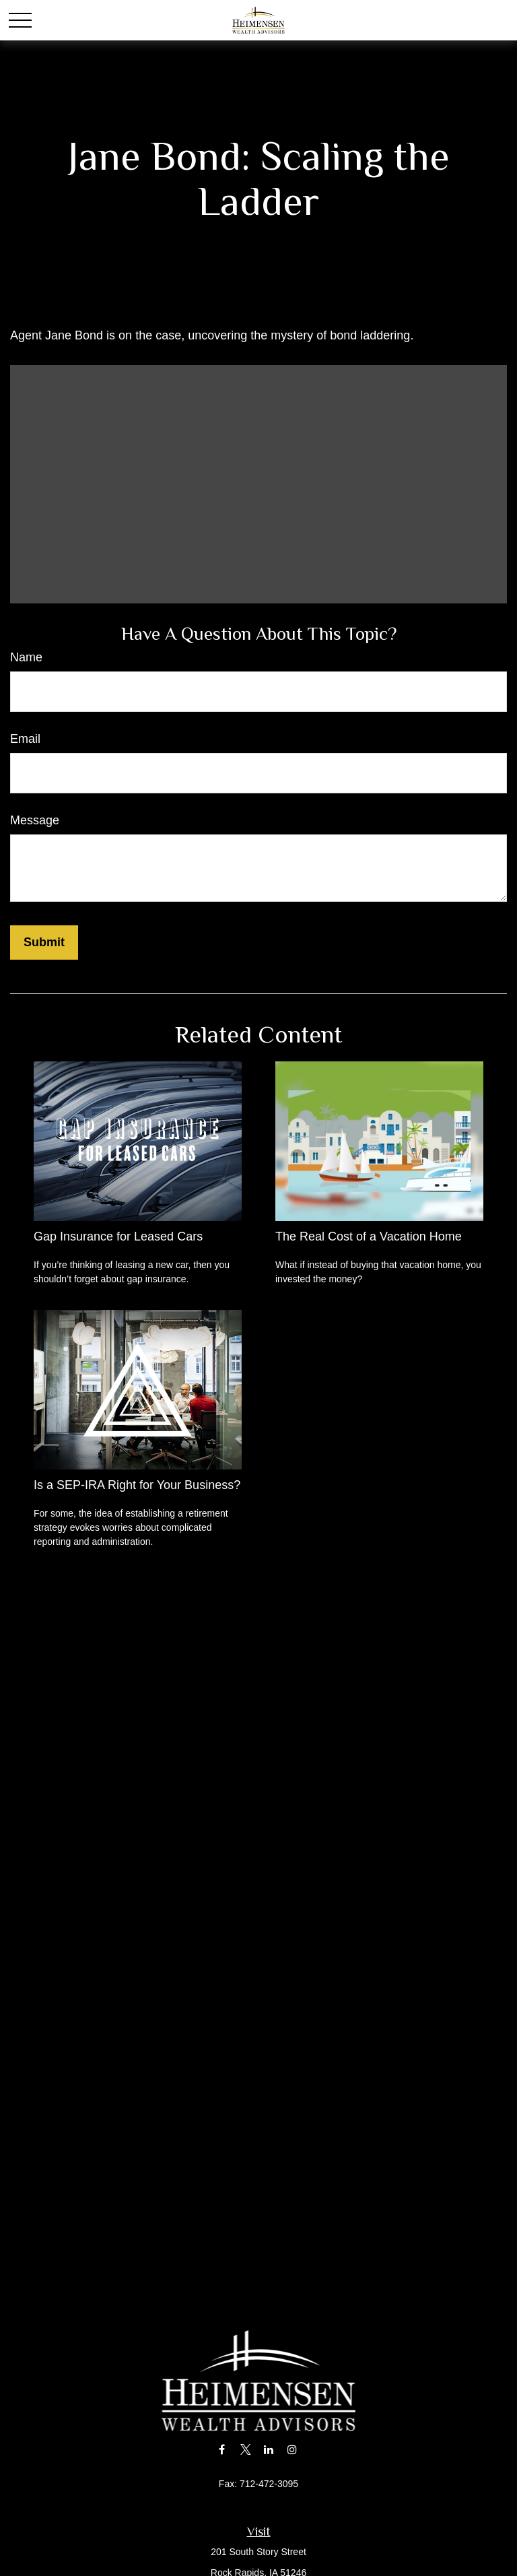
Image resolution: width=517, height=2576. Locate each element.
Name (26, 657)
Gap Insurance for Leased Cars (118, 1236)
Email (25, 739)
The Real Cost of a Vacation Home (368, 1236)
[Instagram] (292, 2449)
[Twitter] (245, 2449)
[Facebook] (222, 2449)
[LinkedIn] (269, 2449)
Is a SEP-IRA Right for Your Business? (137, 1485)
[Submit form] (44, 942)
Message (34, 820)
